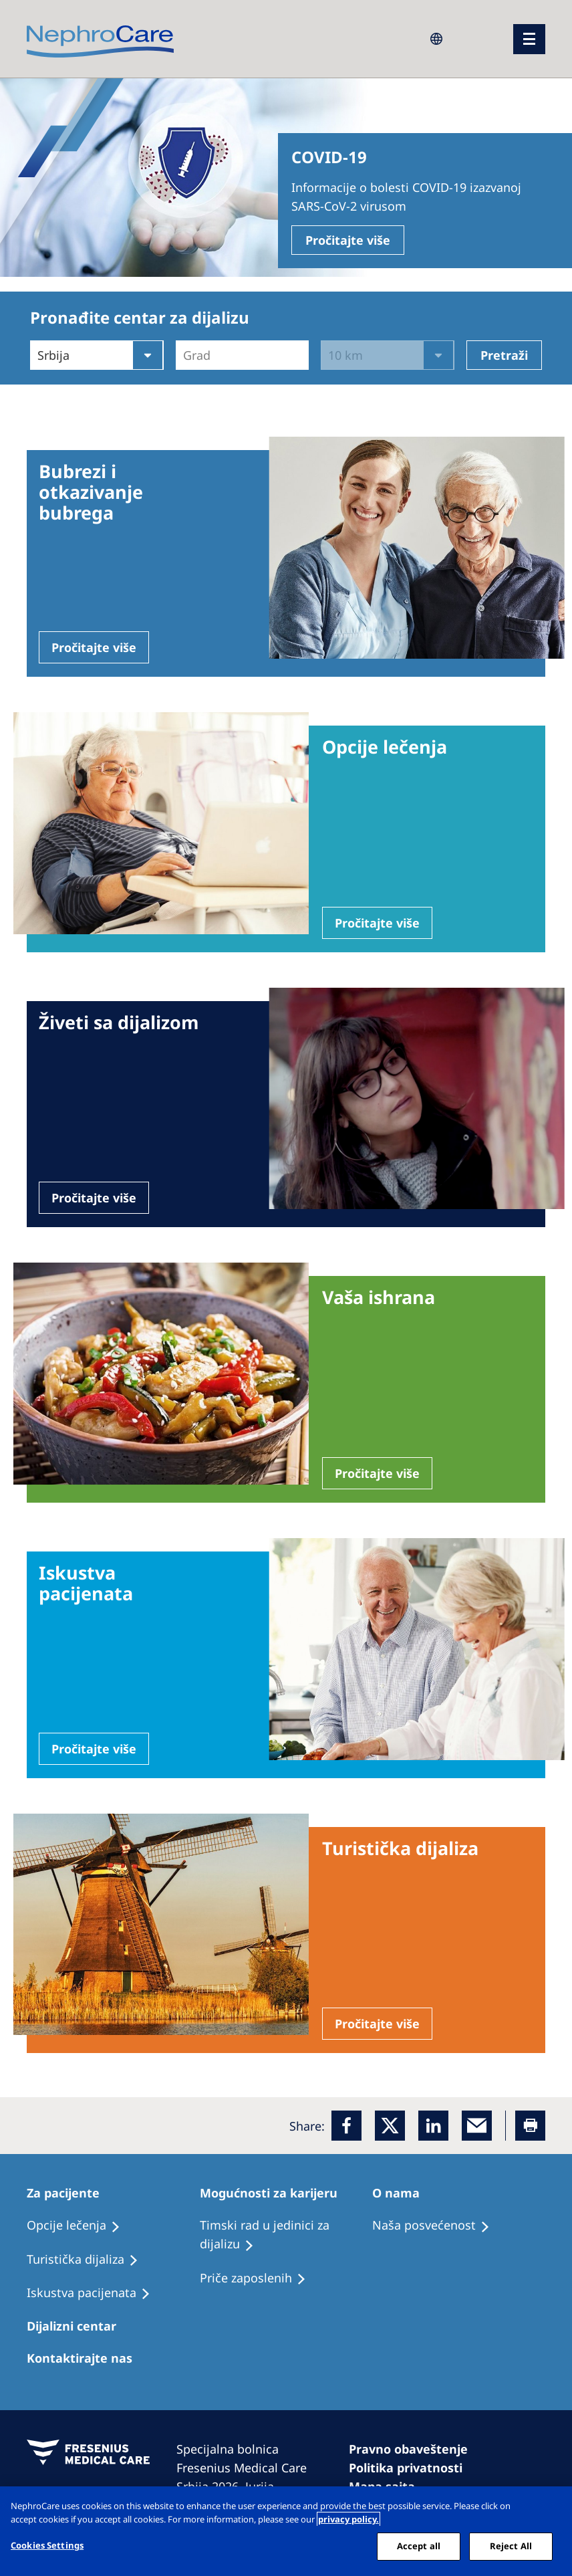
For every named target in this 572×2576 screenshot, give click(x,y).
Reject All (511, 2546)
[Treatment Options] (79, 2226)
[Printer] (530, 2126)
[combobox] (184, 355)
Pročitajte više (347, 240)
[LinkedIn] (433, 2126)
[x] (390, 2126)
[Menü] (529, 39)
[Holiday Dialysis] (94, 2293)
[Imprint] (414, 2449)
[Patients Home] (69, 2192)
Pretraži (504, 355)
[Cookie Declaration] (411, 2467)
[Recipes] (88, 2260)
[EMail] (477, 2126)
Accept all (418, 2546)
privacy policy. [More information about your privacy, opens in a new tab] (348, 2519)
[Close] (550, 2508)
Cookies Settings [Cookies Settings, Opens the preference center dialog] (47, 2545)
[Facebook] (346, 2126)
